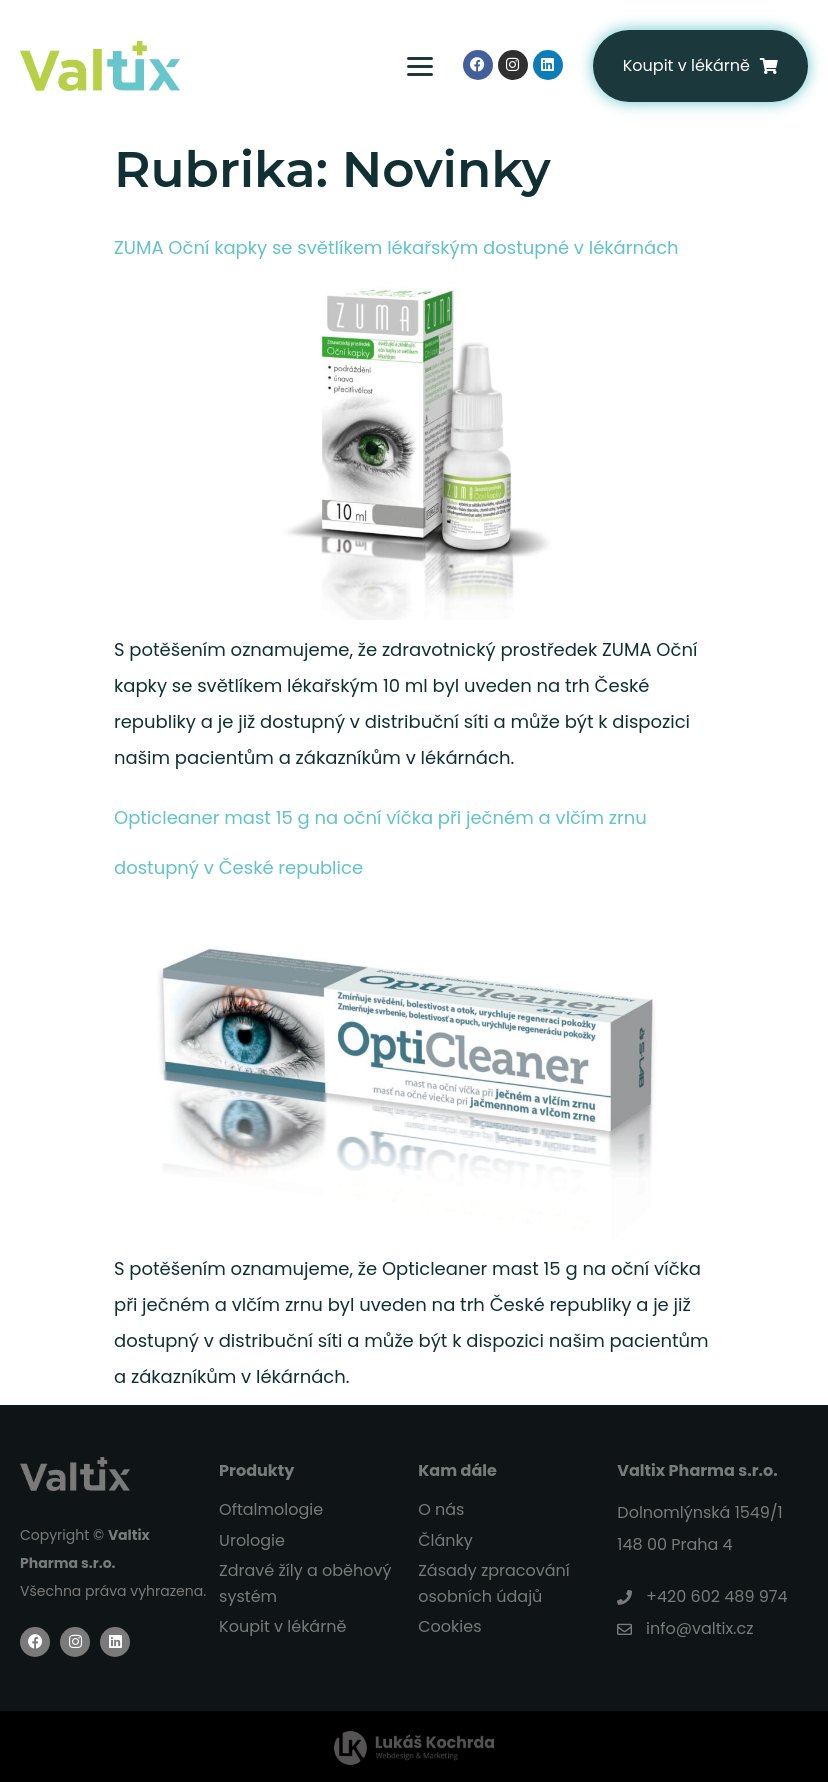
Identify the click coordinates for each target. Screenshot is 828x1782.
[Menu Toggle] (405, 66)
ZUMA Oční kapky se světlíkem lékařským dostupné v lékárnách (396, 247)
